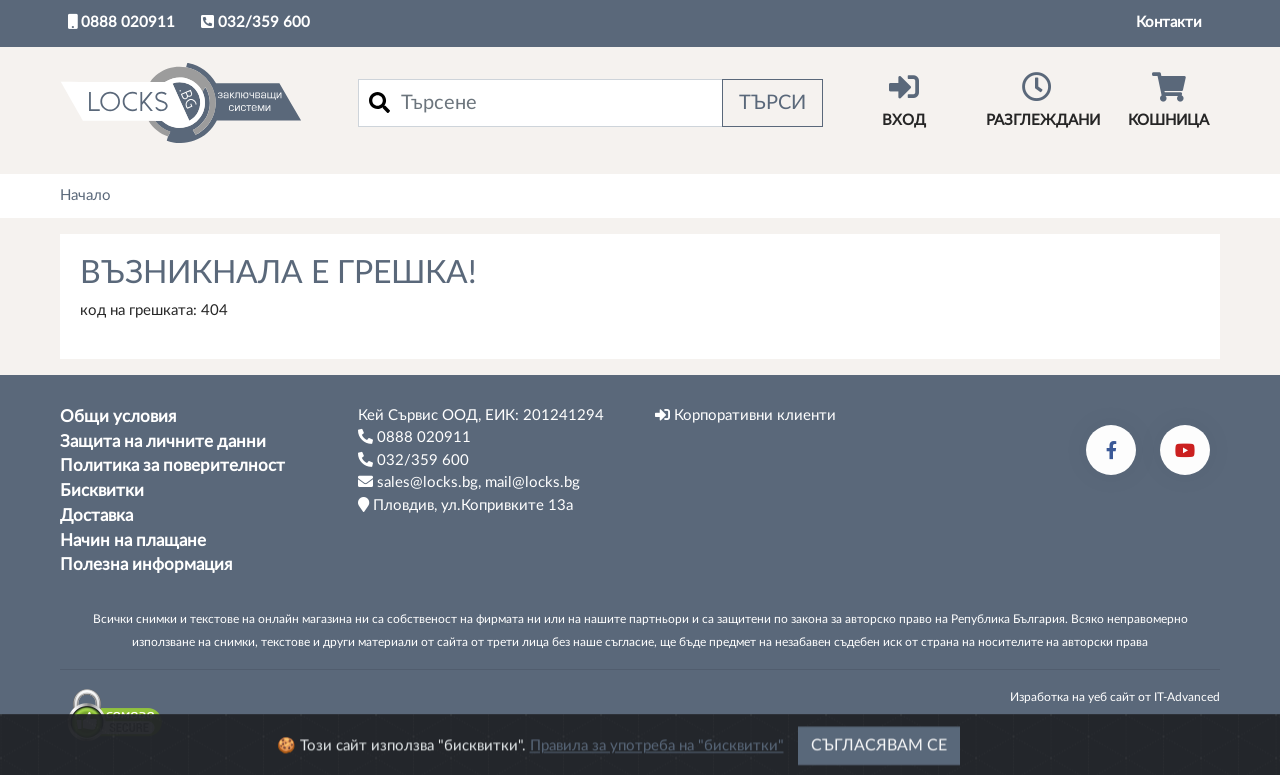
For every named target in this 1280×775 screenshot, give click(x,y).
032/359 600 (255, 22)
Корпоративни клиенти (745, 415)
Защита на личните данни (163, 442)
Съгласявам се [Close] (879, 753)
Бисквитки (102, 491)
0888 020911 (121, 22)
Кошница (1169, 100)
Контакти (1169, 22)
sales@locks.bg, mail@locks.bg (469, 482)
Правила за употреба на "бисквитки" (657, 753)
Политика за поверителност (172, 466)
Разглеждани (1043, 100)
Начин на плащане (133, 541)
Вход (904, 100)
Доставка (96, 516)
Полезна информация (146, 565)
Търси (772, 103)
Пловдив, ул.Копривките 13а (465, 505)
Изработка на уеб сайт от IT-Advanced (1115, 697)
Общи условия (118, 417)
